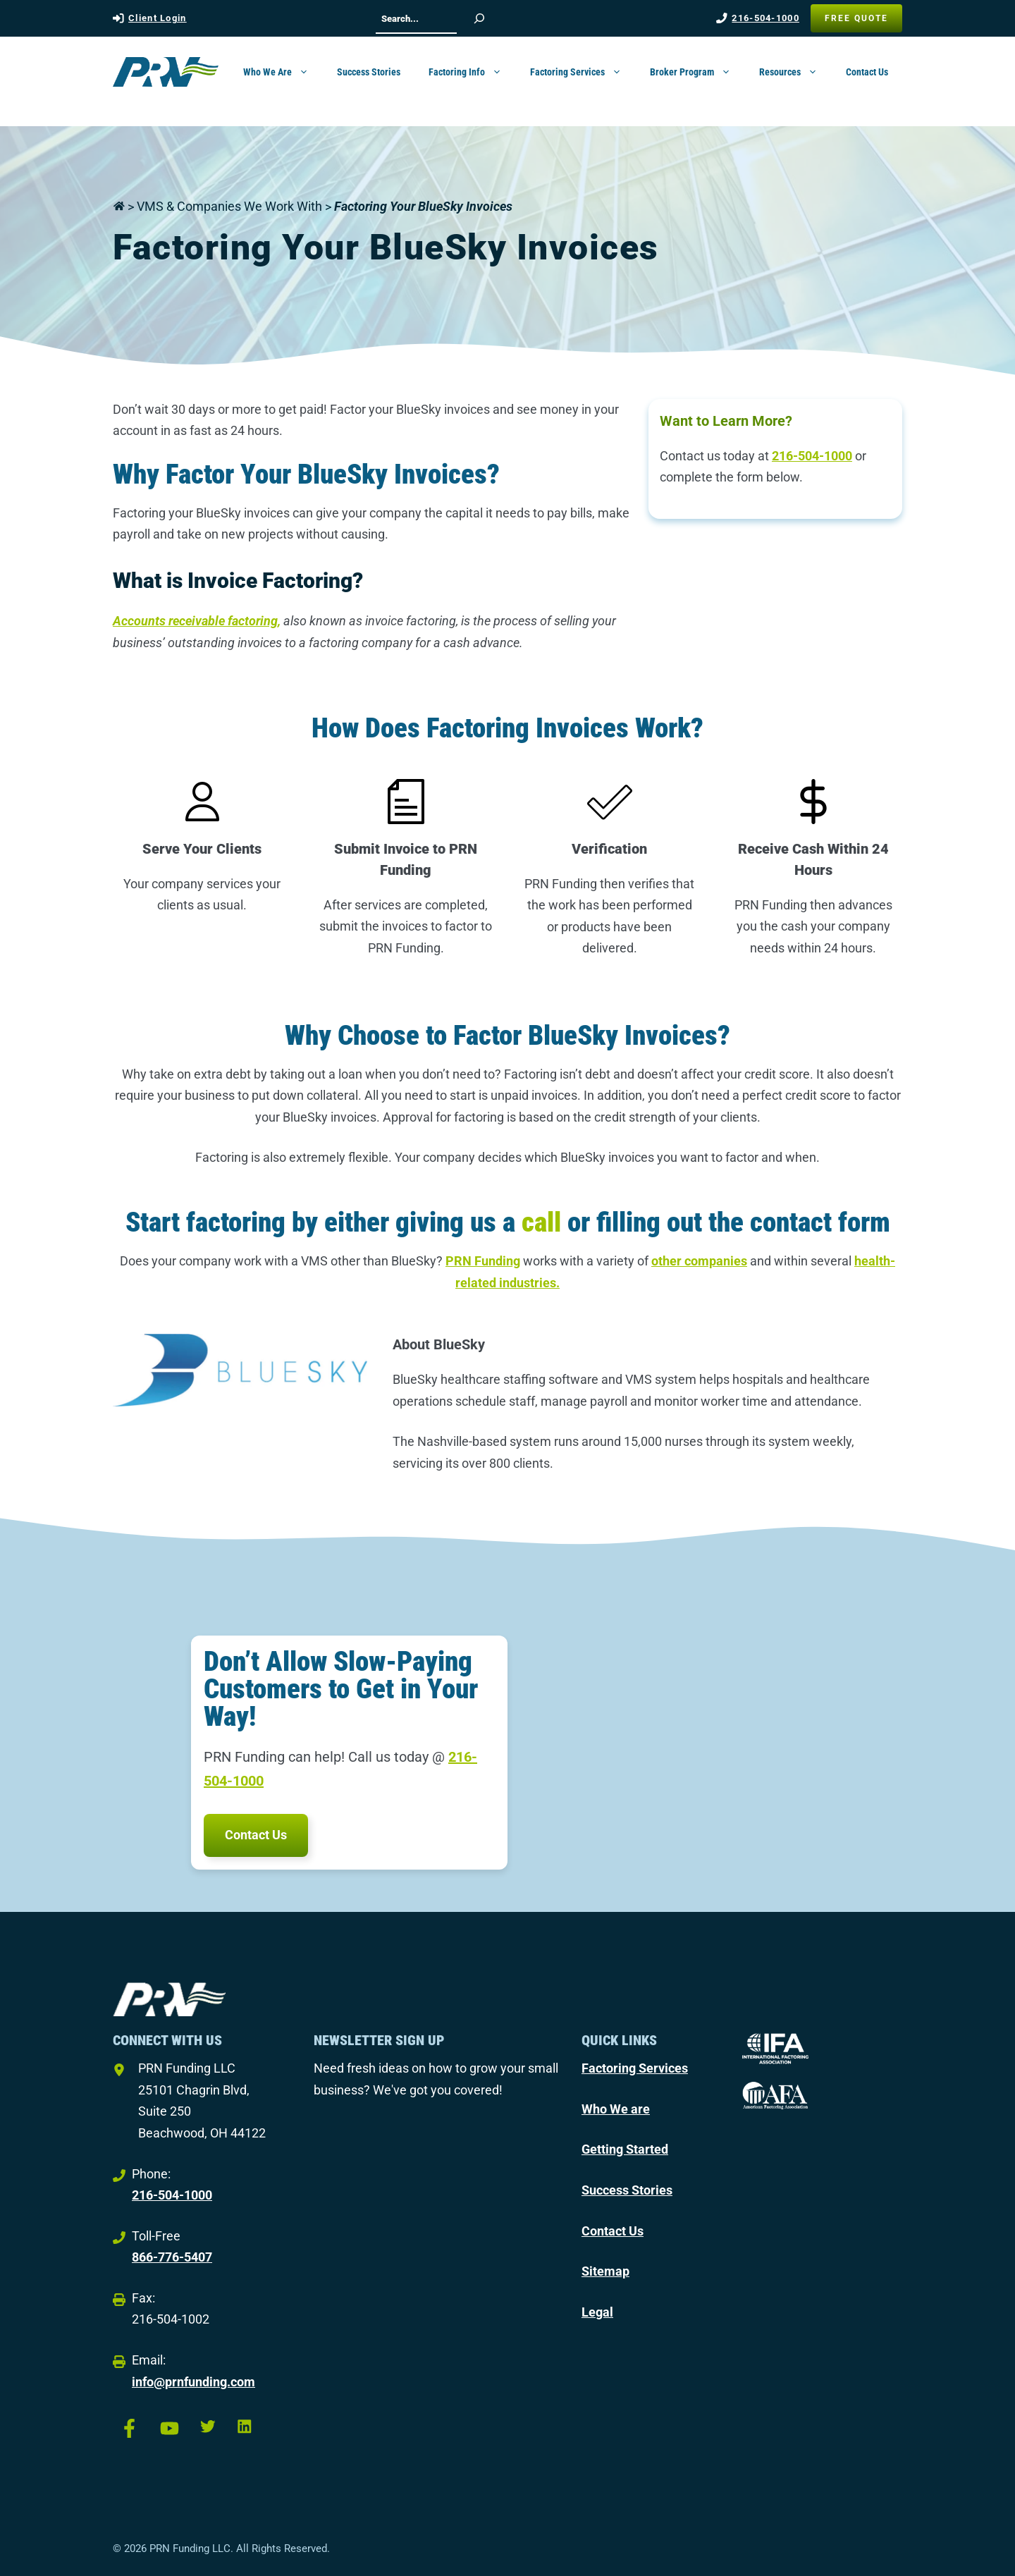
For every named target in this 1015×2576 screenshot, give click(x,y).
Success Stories (368, 72)
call (541, 1222)
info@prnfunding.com (193, 2381)
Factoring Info (472, 72)
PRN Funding (482, 1260)
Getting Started (625, 2149)
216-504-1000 (765, 18)
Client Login (157, 18)
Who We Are (283, 72)
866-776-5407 (172, 2257)
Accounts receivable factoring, (197, 620)
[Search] (479, 18)
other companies (699, 1260)
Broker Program (697, 72)
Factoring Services (583, 72)
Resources (795, 72)
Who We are (616, 2109)
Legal (597, 2312)
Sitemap (605, 2271)
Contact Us (867, 72)
